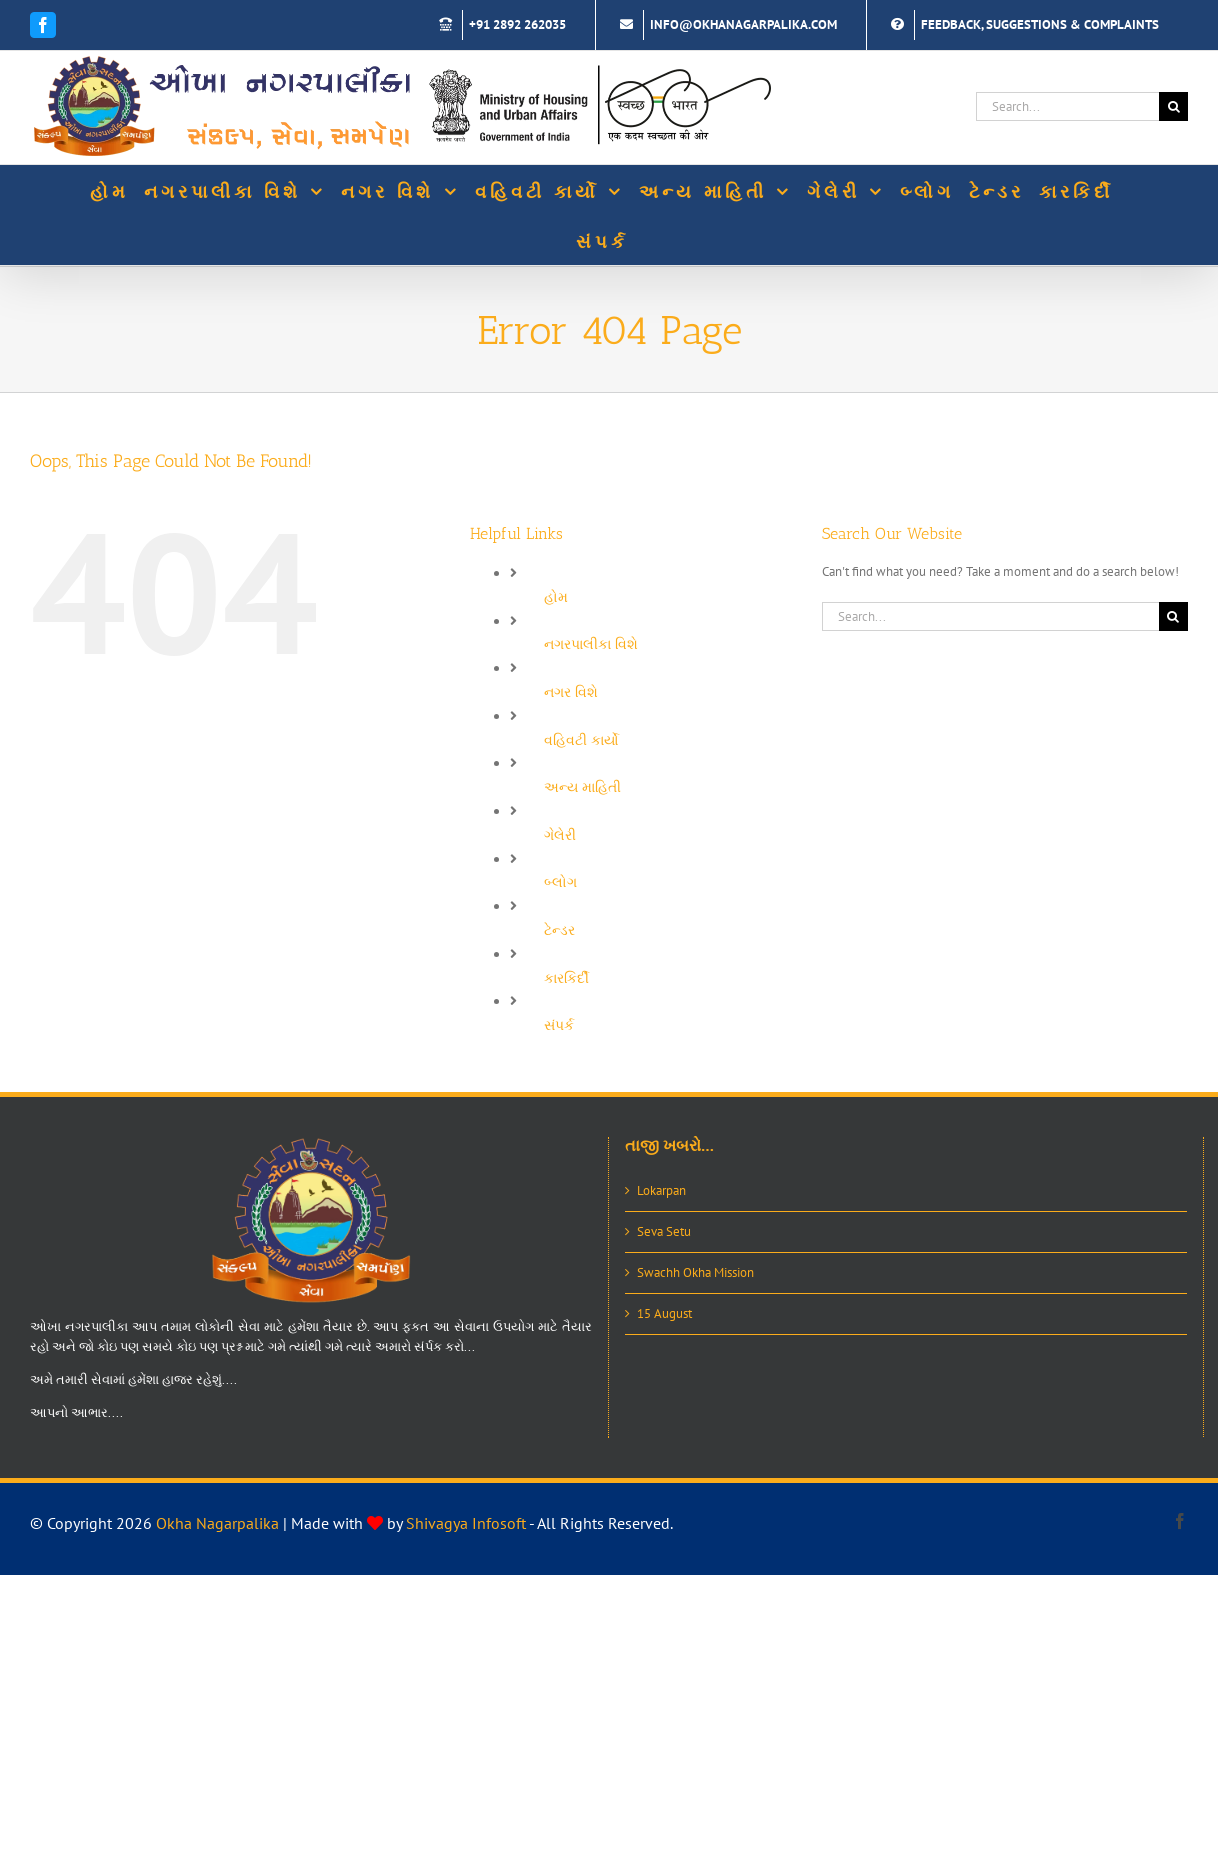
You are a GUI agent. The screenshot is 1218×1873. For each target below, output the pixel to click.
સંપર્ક (559, 1025)
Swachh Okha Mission (695, 1272)
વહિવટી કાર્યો (581, 740)
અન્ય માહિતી (582, 787)
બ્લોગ (560, 882)
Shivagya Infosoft (466, 1523)
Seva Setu (664, 1231)
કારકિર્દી (566, 978)
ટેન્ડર (559, 930)
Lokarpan (661, 1190)
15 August (664, 1313)
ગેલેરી (560, 835)
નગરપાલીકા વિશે (591, 644)
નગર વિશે (571, 692)
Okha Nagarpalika (217, 1523)
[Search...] (1067, 106)
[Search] (1173, 106)
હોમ (556, 597)
